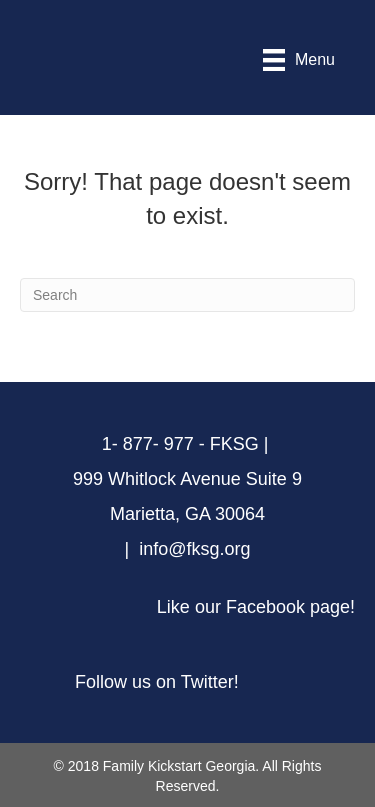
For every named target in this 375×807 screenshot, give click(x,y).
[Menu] (299, 60)
